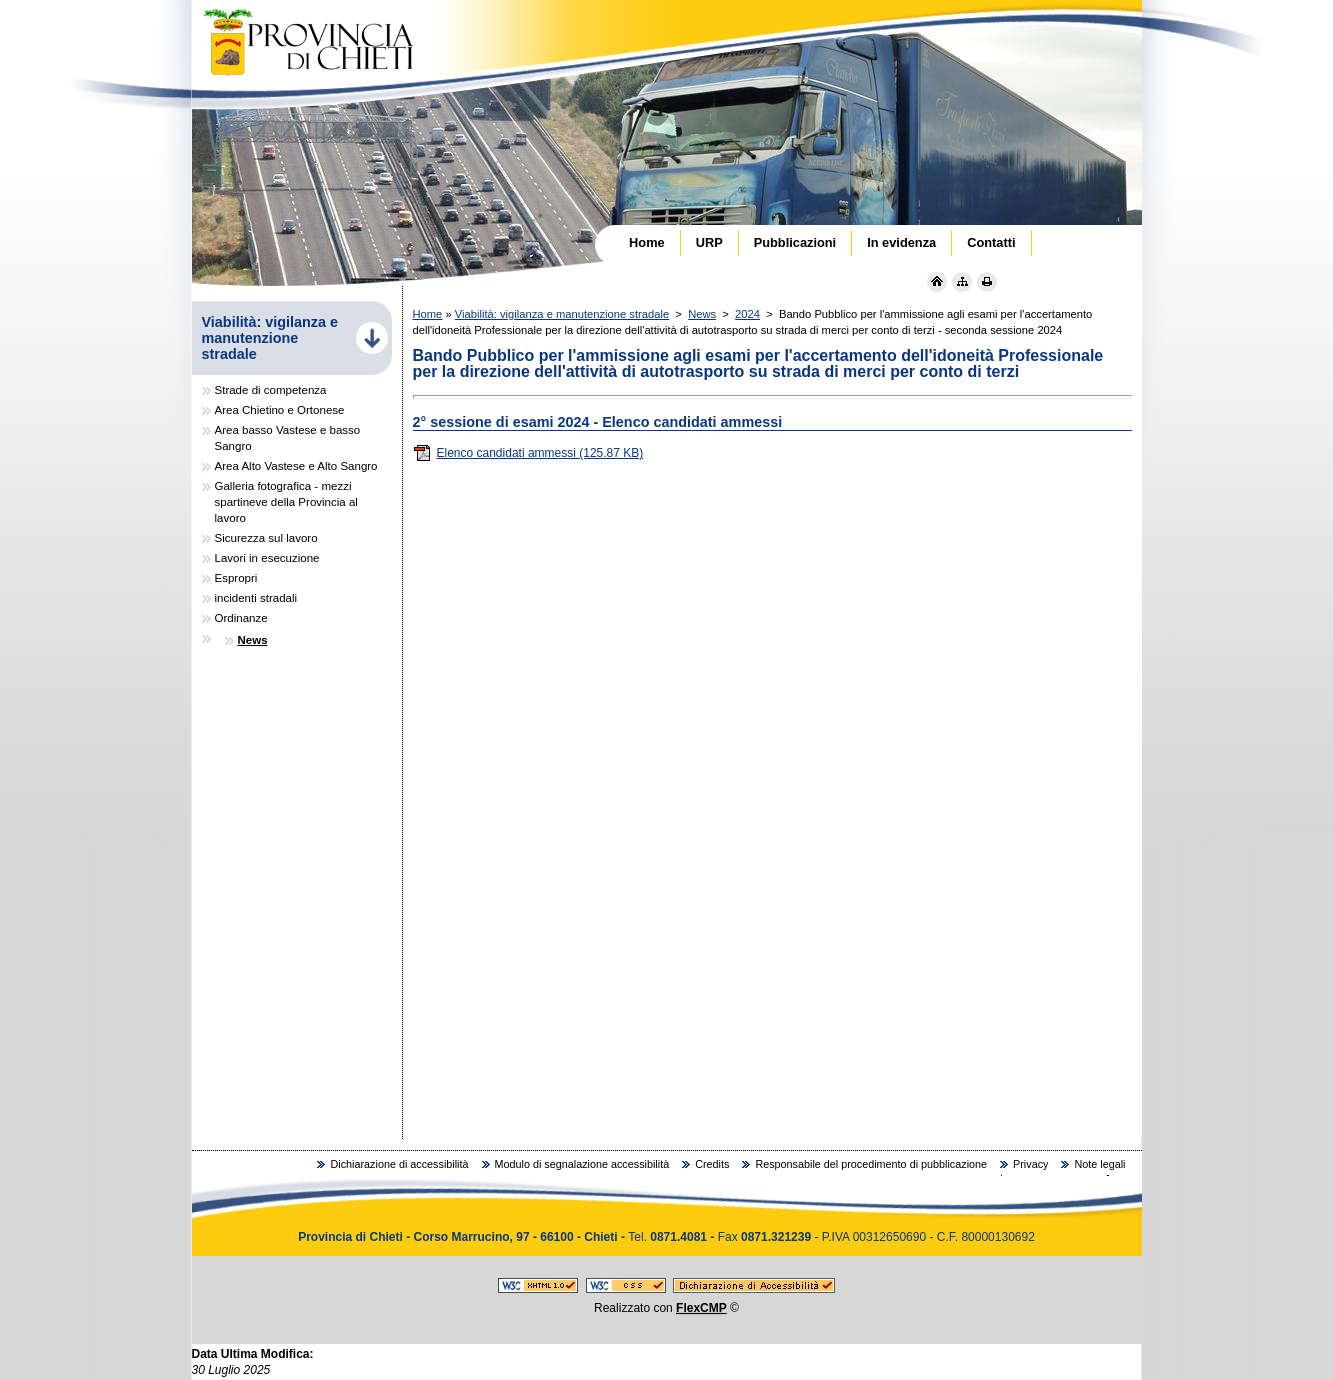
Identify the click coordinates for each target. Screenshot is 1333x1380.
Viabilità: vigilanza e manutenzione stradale (562, 314)
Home (428, 314)
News (702, 314)
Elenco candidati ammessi (528, 453)
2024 (747, 314)
